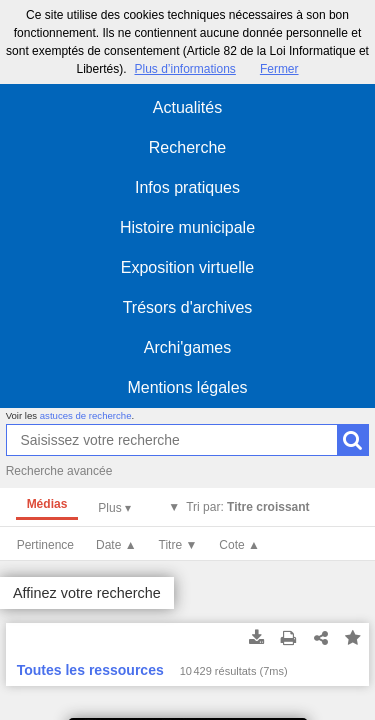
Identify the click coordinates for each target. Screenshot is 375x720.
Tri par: (247, 507)
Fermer (279, 69)
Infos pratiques (187, 187)
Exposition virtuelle (187, 267)
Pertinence (45, 545)
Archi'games (188, 347)
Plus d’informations (184, 69)
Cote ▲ (239, 545)
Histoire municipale (187, 227)
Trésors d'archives (188, 307)
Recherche (187, 147)
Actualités (187, 107)
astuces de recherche (86, 415)
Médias (47, 504)
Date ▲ (116, 545)
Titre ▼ (178, 545)
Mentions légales (187, 387)
